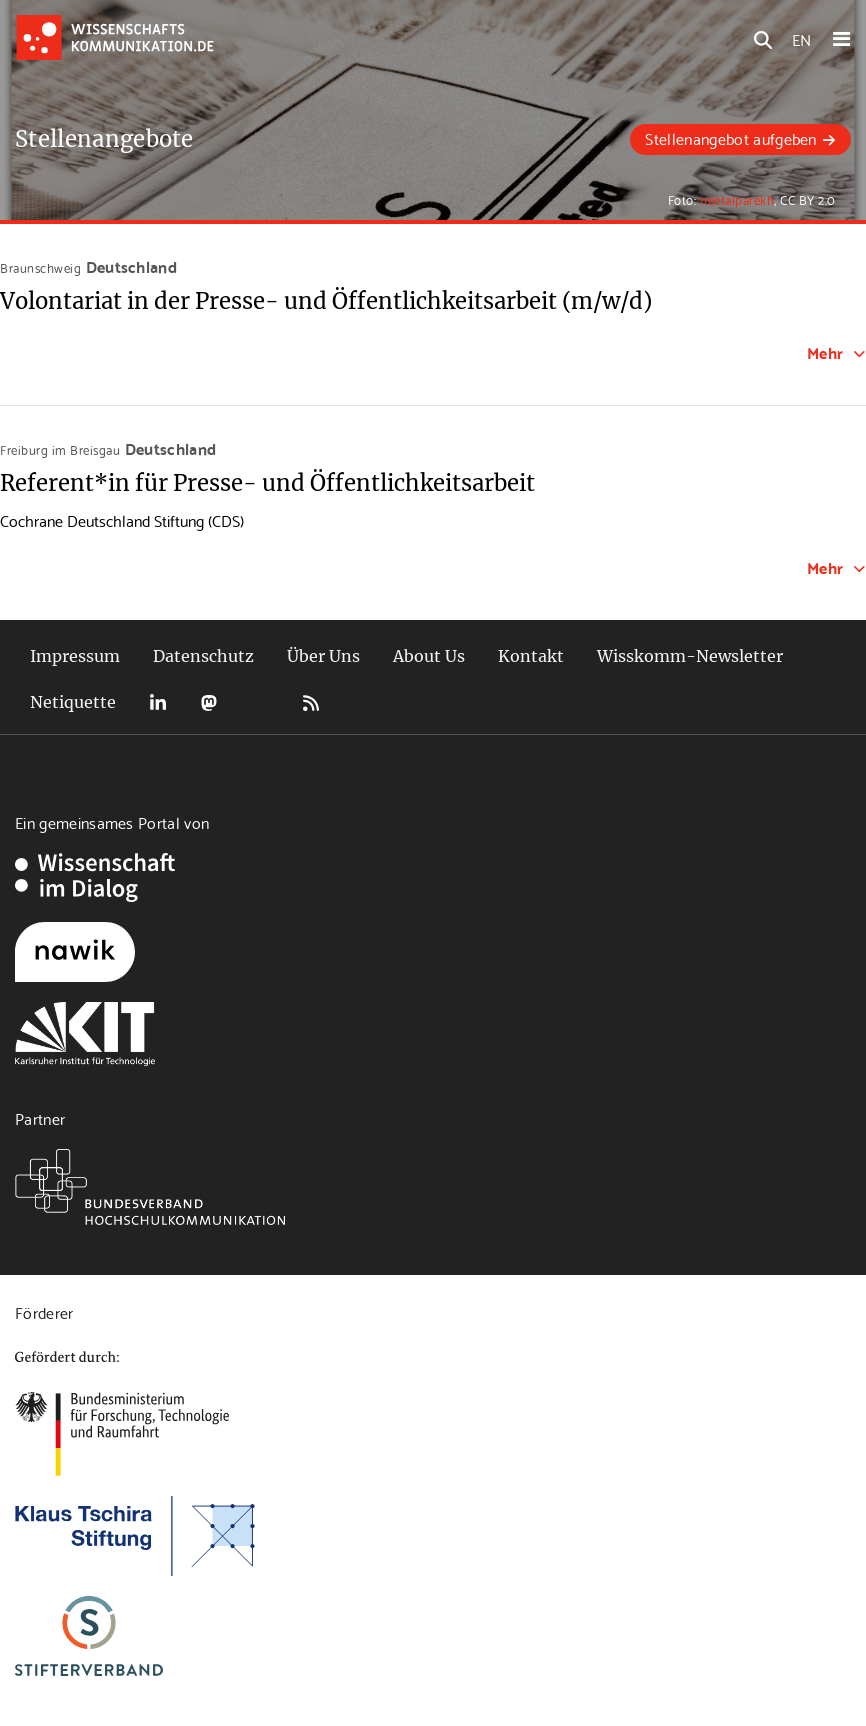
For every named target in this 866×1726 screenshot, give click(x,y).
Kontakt (531, 656)
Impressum (75, 656)
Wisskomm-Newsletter (690, 656)
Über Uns (323, 656)
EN (801, 38)
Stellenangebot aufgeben (730, 137)
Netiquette (73, 702)
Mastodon (209, 702)
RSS (311, 702)
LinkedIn (158, 702)
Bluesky (260, 702)
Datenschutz (203, 656)
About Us (429, 656)
